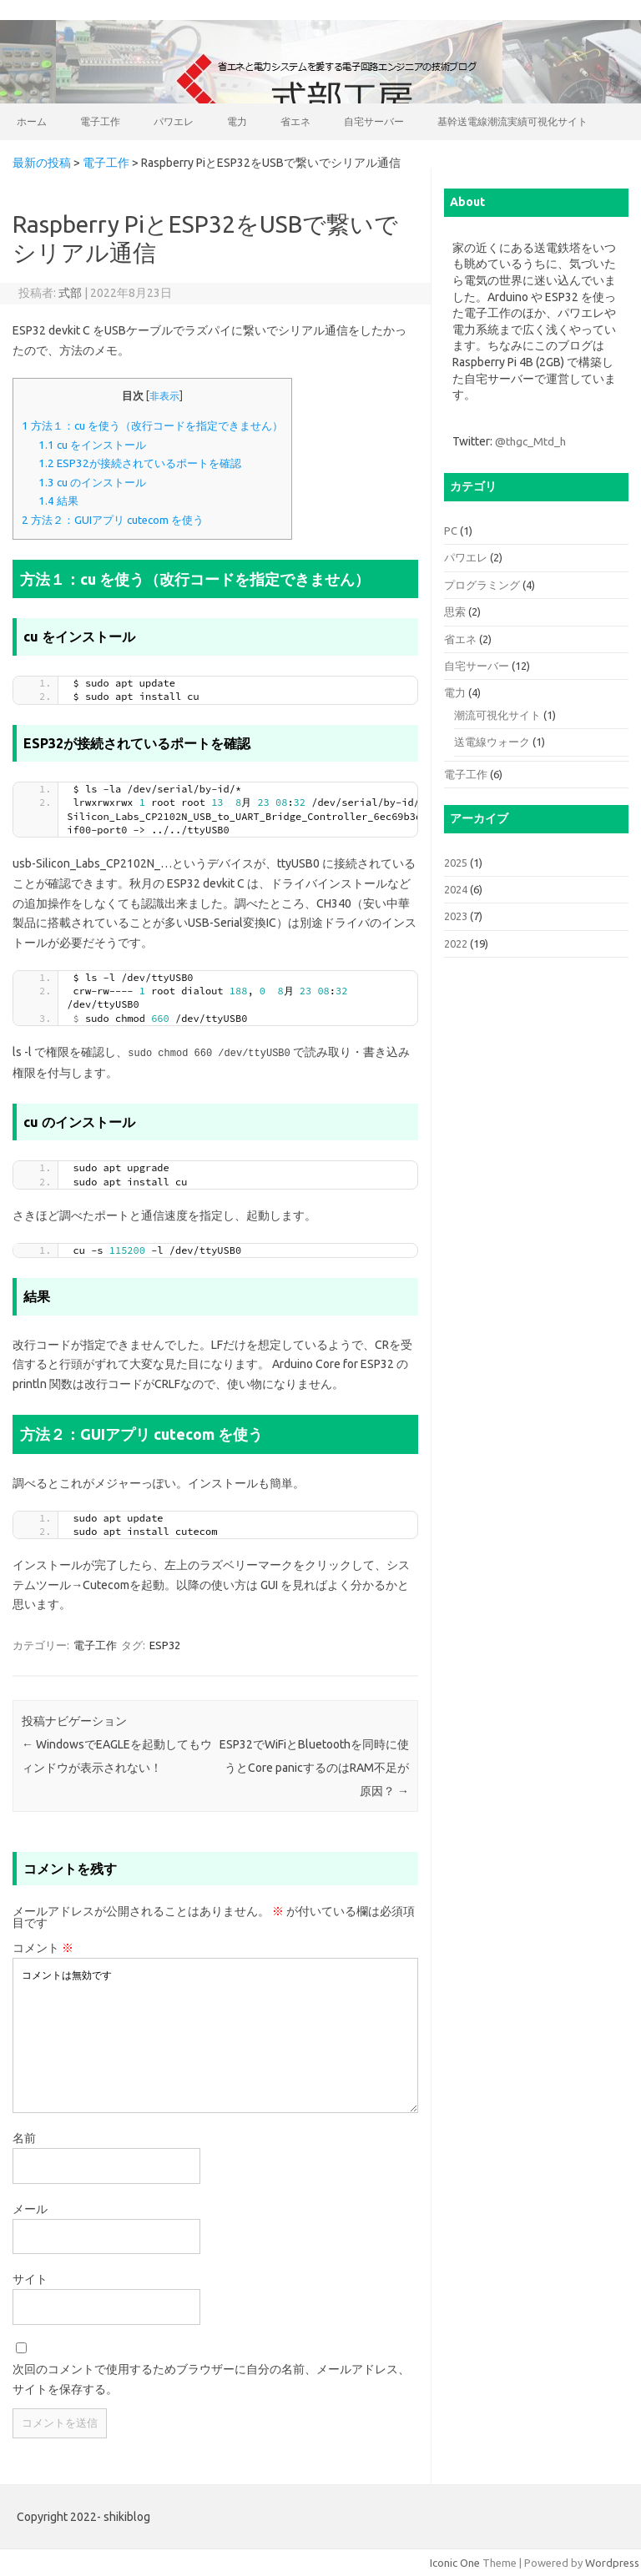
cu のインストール (92, 482)
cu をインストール (92, 445)
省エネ (295, 121)
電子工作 (100, 121)
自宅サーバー (374, 121)
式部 (70, 292)
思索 (455, 611)
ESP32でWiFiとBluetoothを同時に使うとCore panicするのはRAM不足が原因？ (314, 1767)
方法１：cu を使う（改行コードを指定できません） (152, 426)
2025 (455, 862)
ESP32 (164, 1644)
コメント (43, 1947)
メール (30, 2208)
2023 (455, 916)
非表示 (164, 395)
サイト (30, 2278)
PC (450, 530)
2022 (455, 943)
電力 (237, 121)
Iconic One (455, 2562)
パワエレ (174, 121)
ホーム (32, 121)
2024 (455, 889)
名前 (24, 2137)
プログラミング (482, 585)
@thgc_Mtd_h (530, 441)
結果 (58, 501)
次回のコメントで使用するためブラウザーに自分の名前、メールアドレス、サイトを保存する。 (211, 2378)
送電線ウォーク (492, 741)
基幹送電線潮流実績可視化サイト (512, 121)
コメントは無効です (215, 2035)
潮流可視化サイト (497, 715)
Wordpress (612, 2562)
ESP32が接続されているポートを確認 (139, 463)
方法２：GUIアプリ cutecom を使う (113, 520)
